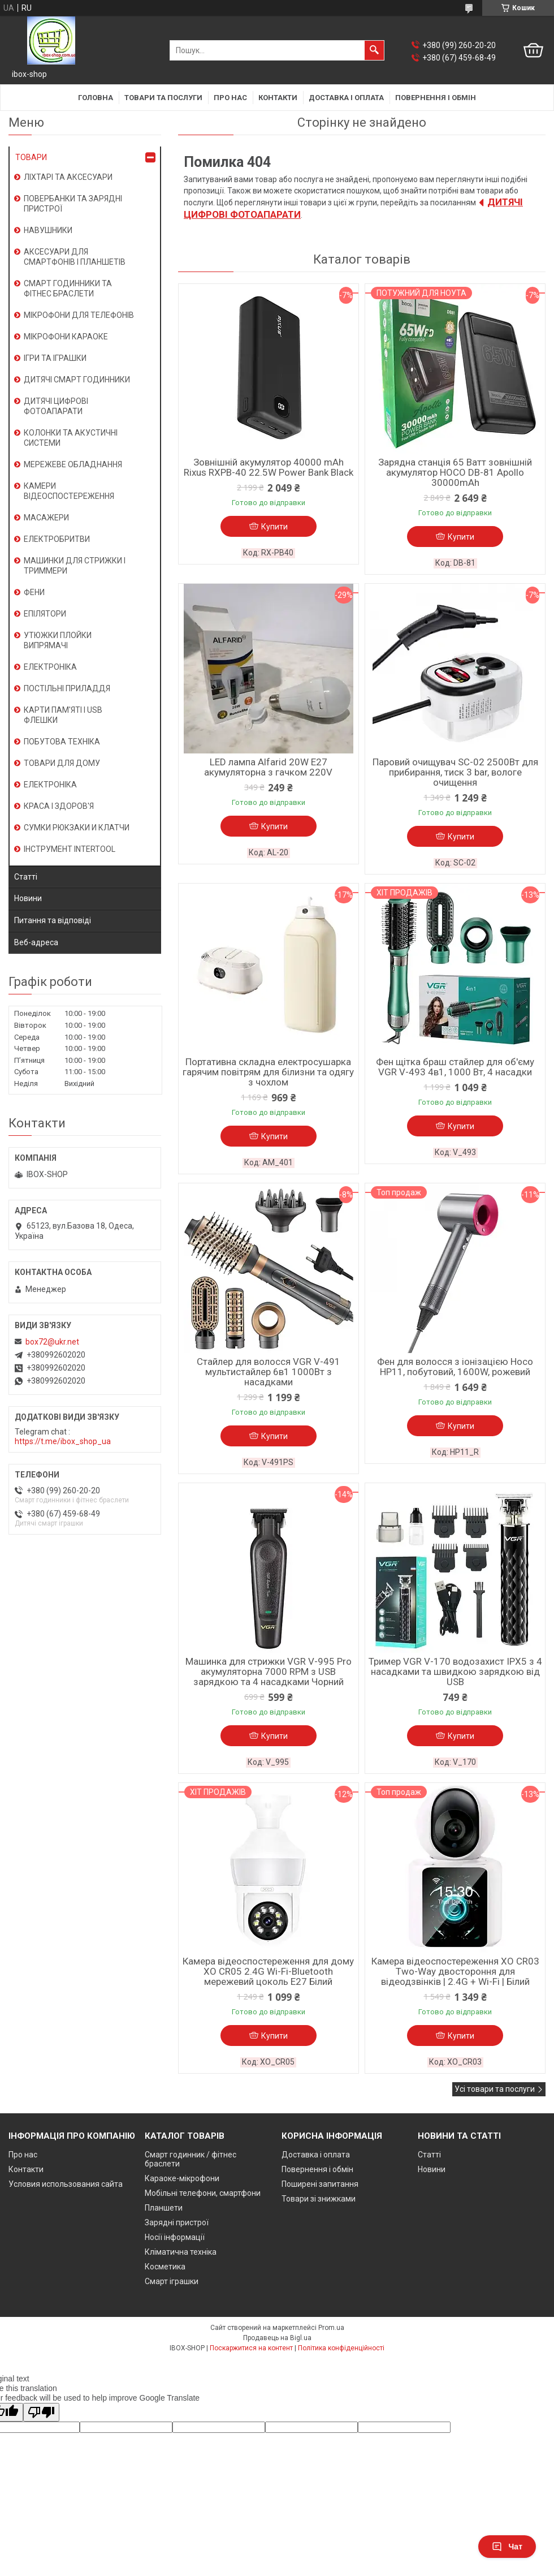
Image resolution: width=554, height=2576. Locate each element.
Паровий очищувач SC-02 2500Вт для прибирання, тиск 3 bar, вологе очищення (455, 772)
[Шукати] (374, 50)
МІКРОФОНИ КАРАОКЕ (66, 336)
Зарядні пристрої (177, 2222)
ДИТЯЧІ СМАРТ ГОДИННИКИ (77, 379)
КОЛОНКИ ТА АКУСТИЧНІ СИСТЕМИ (71, 437)
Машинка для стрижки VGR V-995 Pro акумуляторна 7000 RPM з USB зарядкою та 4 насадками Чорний (268, 1671)
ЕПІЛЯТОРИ (45, 613)
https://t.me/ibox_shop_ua (63, 1441)
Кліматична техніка (181, 2251)
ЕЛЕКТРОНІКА (50, 666)
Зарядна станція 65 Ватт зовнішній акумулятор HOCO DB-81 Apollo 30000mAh (455, 472)
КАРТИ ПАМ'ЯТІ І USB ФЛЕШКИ (63, 715)
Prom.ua (331, 2328)
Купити (274, 526)
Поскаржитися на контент (251, 2348)
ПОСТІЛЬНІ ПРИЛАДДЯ (67, 688)
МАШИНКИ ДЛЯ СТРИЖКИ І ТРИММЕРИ (74, 565)
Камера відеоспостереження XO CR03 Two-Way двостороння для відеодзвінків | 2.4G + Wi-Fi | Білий (455, 1971)
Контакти (277, 97)
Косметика (165, 2266)
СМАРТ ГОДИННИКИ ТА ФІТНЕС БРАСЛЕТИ (68, 288)
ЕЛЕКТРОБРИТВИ (57, 539)
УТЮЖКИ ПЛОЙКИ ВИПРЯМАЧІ (58, 640)
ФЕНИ (34, 592)
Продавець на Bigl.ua (277, 2338)
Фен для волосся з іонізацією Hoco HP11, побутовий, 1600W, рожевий (455, 1366)
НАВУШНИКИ (48, 230)
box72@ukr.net (52, 1341)
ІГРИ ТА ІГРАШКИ (55, 358)
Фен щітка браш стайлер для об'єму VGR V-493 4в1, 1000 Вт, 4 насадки (455, 1067)
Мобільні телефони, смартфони (203, 2193)
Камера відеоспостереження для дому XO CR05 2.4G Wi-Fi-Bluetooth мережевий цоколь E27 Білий (268, 1971)
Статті (25, 876)
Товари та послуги (163, 97)
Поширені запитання (320, 2184)
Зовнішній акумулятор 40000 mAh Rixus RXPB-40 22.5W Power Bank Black (268, 467)
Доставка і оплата (346, 97)
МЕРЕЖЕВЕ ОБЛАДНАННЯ (73, 464)
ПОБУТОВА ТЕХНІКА (62, 741)
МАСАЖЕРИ (46, 517)
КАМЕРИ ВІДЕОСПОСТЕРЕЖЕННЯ (69, 491)
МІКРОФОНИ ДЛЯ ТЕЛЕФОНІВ (79, 315)
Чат (507, 2546)
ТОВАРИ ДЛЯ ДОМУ (62, 763)
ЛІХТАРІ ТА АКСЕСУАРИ (68, 177)
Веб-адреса (36, 942)
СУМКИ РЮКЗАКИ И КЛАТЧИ (76, 827)
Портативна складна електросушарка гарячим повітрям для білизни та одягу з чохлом (268, 1072)
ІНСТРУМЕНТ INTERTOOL (69, 849)
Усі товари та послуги (495, 2088)
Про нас (230, 97)
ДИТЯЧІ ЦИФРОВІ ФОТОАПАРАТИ (56, 406)
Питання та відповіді (52, 920)
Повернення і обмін (435, 97)
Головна (95, 97)
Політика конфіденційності (341, 2348)
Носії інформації (175, 2237)
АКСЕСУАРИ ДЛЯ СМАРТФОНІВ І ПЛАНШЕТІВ (74, 256)
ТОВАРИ (31, 157)
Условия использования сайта (65, 2184)
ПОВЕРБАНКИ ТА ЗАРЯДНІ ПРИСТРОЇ (73, 203)
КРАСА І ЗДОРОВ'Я (59, 806)
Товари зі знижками (319, 2198)
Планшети (164, 2207)
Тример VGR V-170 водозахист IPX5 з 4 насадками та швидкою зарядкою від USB (455, 1671)
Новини (28, 898)
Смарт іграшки (171, 2281)
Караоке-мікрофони (182, 2178)
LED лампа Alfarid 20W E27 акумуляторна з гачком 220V (268, 767)
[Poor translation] (41, 2412)
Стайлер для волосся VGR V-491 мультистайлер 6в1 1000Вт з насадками (268, 1371)
